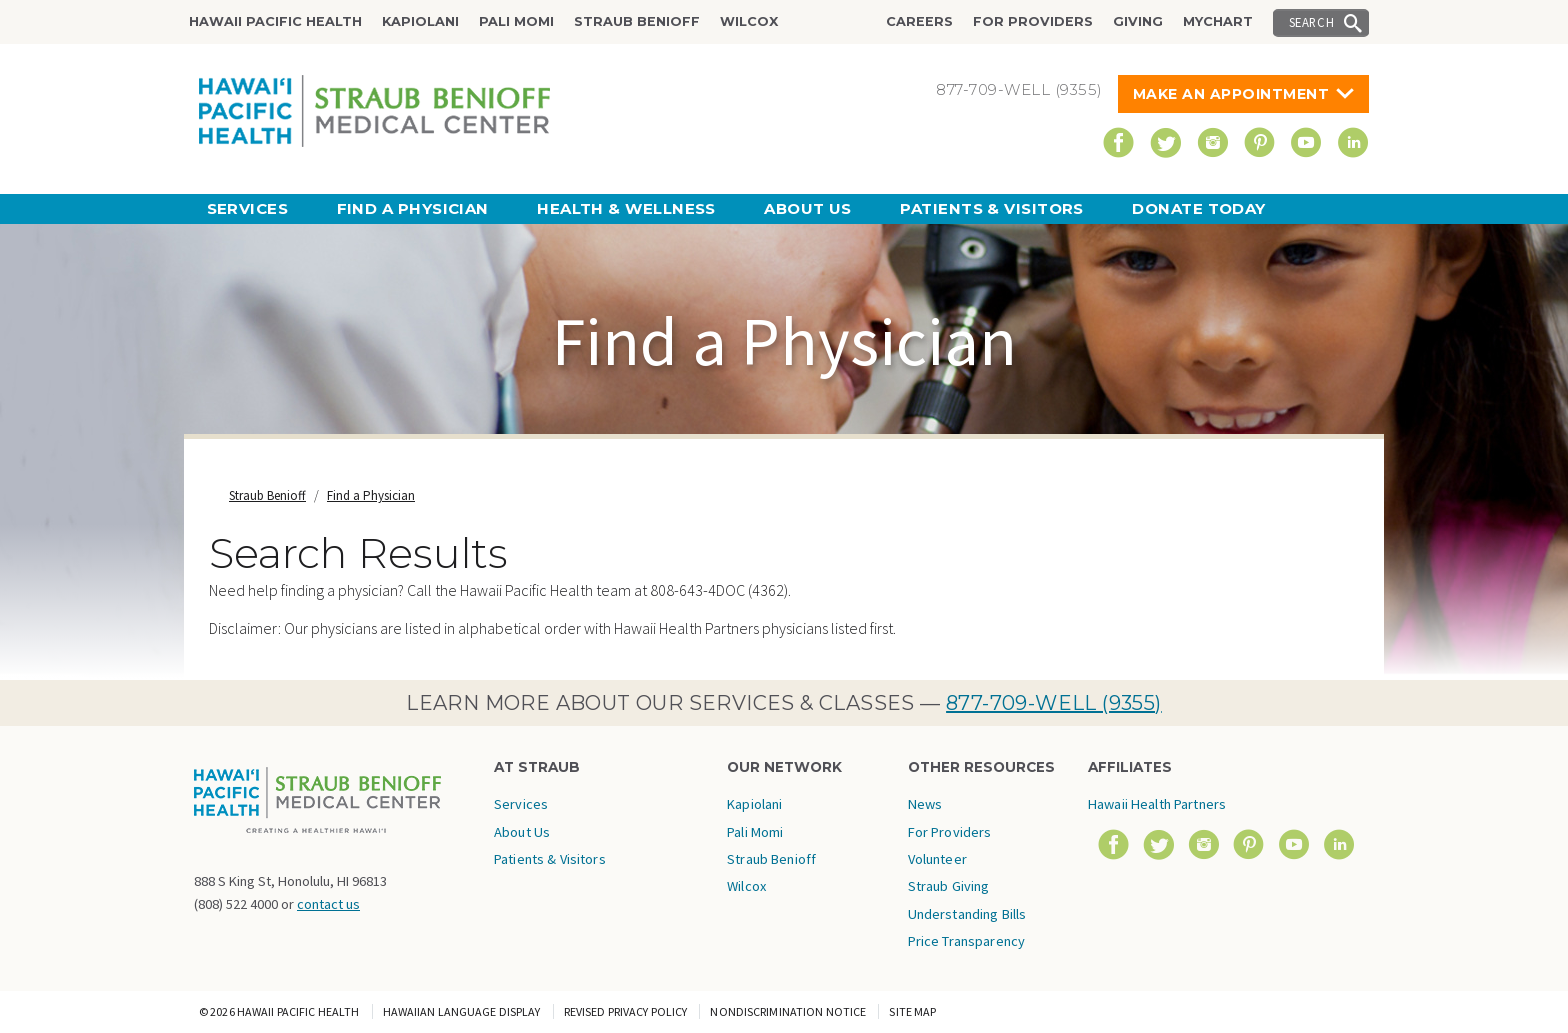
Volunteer (937, 859)
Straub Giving (949, 886)
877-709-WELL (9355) (1054, 703)
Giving (1138, 21)
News (925, 804)
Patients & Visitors (992, 208)
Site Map (912, 1011)
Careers (919, 21)
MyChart (1218, 21)
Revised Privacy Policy (626, 1011)
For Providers (1033, 21)
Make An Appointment (1231, 94)
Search (1312, 22)
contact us (328, 904)
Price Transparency (967, 941)
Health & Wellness (626, 208)
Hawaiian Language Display (462, 1011)
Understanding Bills (967, 914)
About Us (808, 208)
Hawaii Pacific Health (275, 21)
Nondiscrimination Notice (788, 1011)
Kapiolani (420, 21)
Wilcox (749, 21)
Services (248, 208)
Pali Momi (516, 21)
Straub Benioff (637, 21)
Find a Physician (413, 208)
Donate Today (1198, 208)
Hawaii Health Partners (1157, 804)
